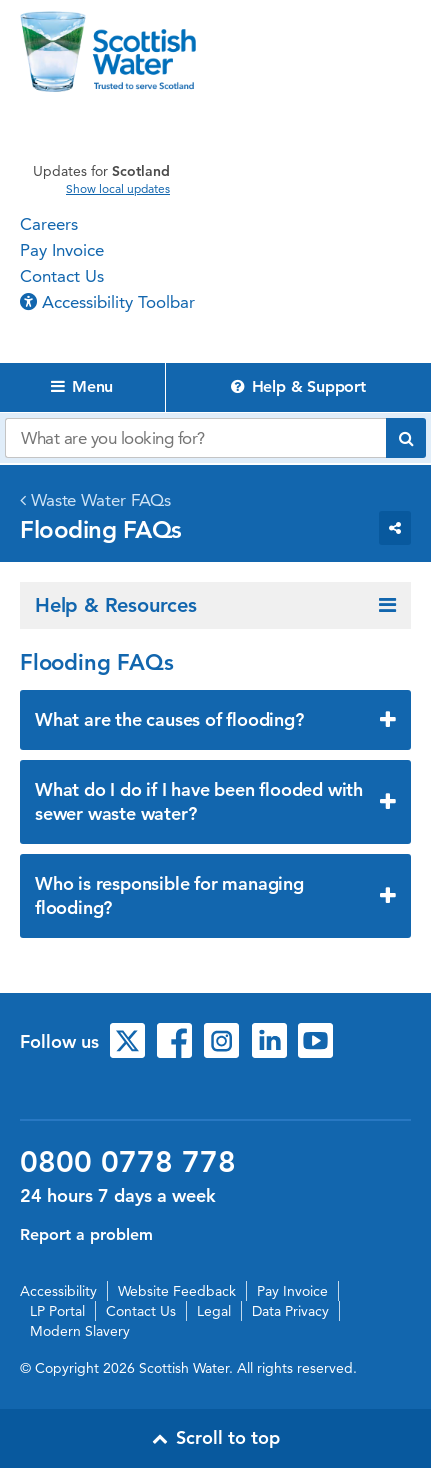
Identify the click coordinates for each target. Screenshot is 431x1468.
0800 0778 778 (128, 1162)
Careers (49, 224)
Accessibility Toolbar (107, 302)
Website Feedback (177, 1291)
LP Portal (57, 1311)
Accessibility (58, 1291)
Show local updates (118, 189)
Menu (82, 386)
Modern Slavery (80, 1331)
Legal (214, 1311)
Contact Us (62, 276)
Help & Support (298, 386)
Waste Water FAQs (101, 500)
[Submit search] (406, 438)
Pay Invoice (62, 250)
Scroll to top (216, 1437)
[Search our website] (195, 438)
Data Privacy (290, 1311)
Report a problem (86, 1234)
